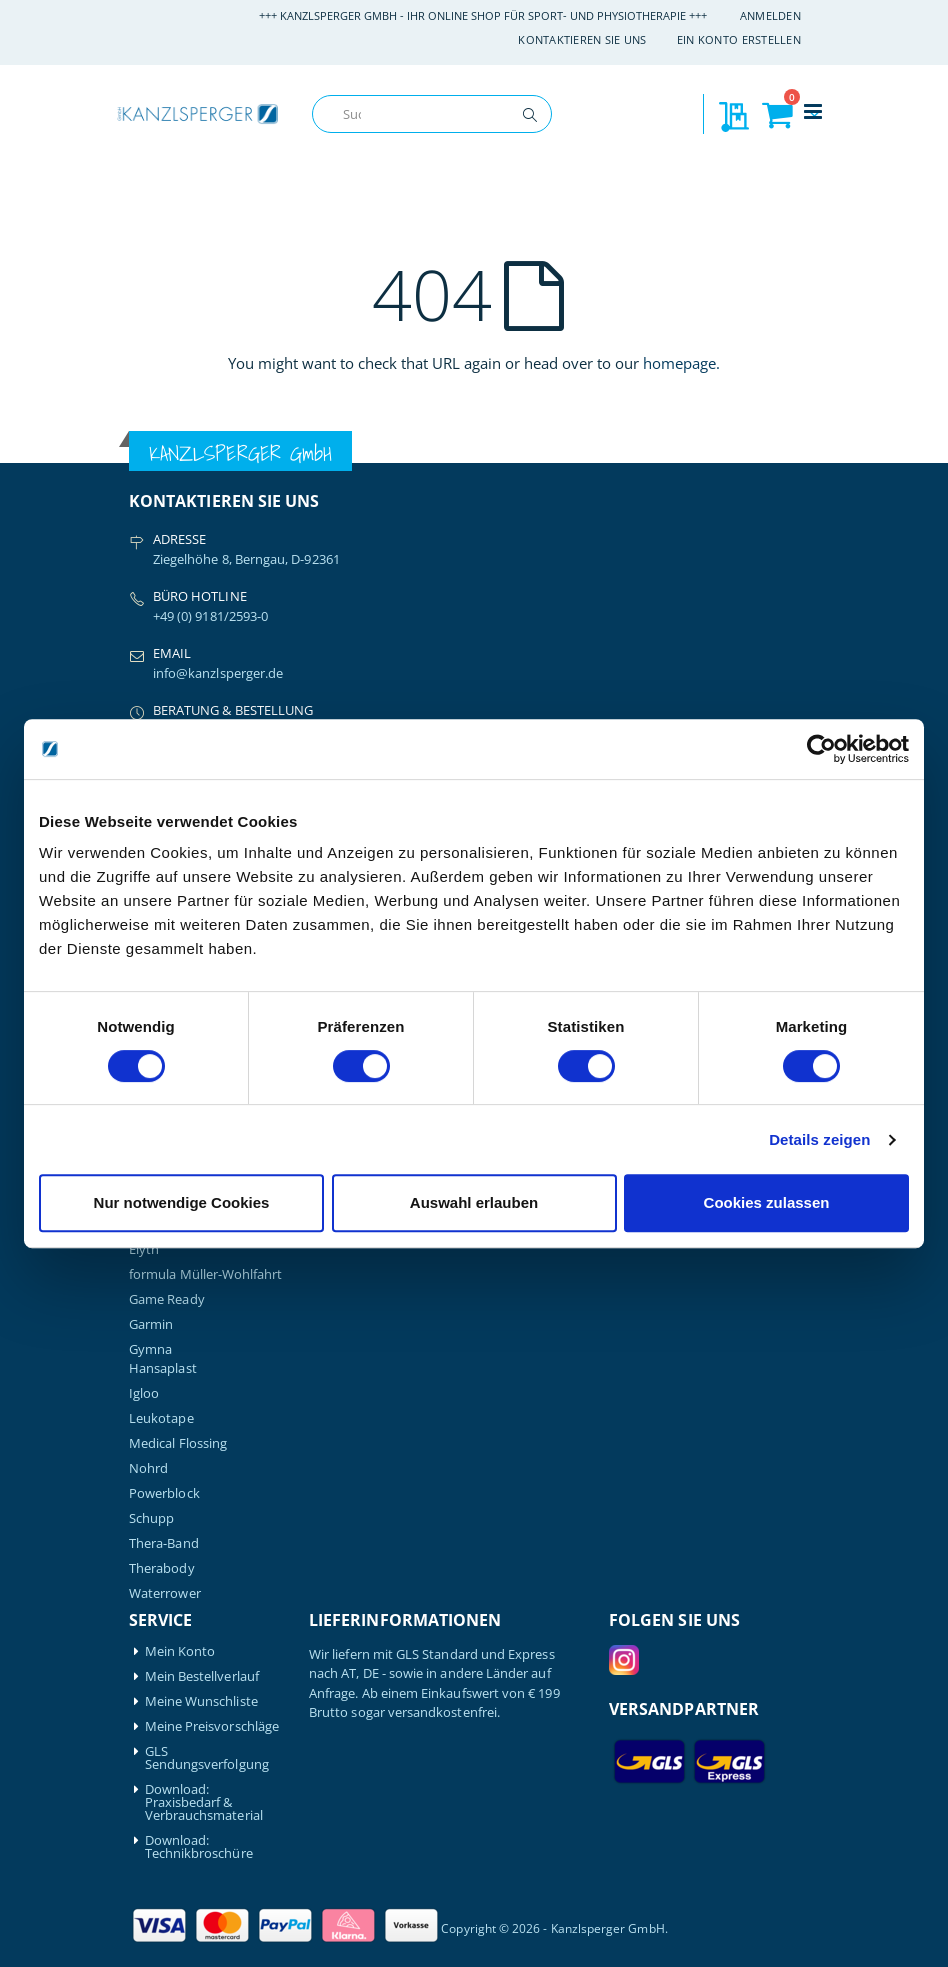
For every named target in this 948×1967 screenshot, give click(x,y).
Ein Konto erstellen (739, 39)
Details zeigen (819, 1139)
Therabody (162, 1568)
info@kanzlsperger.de (218, 673)
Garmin (151, 1324)
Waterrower (165, 1593)
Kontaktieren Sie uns (582, 39)
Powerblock (164, 1493)
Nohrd (148, 1468)
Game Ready (167, 1299)
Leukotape (161, 1418)
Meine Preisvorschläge (212, 1726)
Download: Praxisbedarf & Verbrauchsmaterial (204, 1802)
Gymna (150, 1349)
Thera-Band (164, 1543)
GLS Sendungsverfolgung (207, 1758)
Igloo (144, 1393)
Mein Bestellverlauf (202, 1676)
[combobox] (432, 114)
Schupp (151, 1518)
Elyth (144, 1249)
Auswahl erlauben (474, 1202)
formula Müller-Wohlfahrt (206, 1274)
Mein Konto (180, 1651)
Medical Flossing (178, 1443)
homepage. (681, 363)
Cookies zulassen (767, 1202)
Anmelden (770, 15)
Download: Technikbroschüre (199, 1847)
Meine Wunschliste (201, 1701)
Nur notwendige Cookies (182, 1202)
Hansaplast (163, 1368)
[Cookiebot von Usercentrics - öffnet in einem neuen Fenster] (821, 749)
